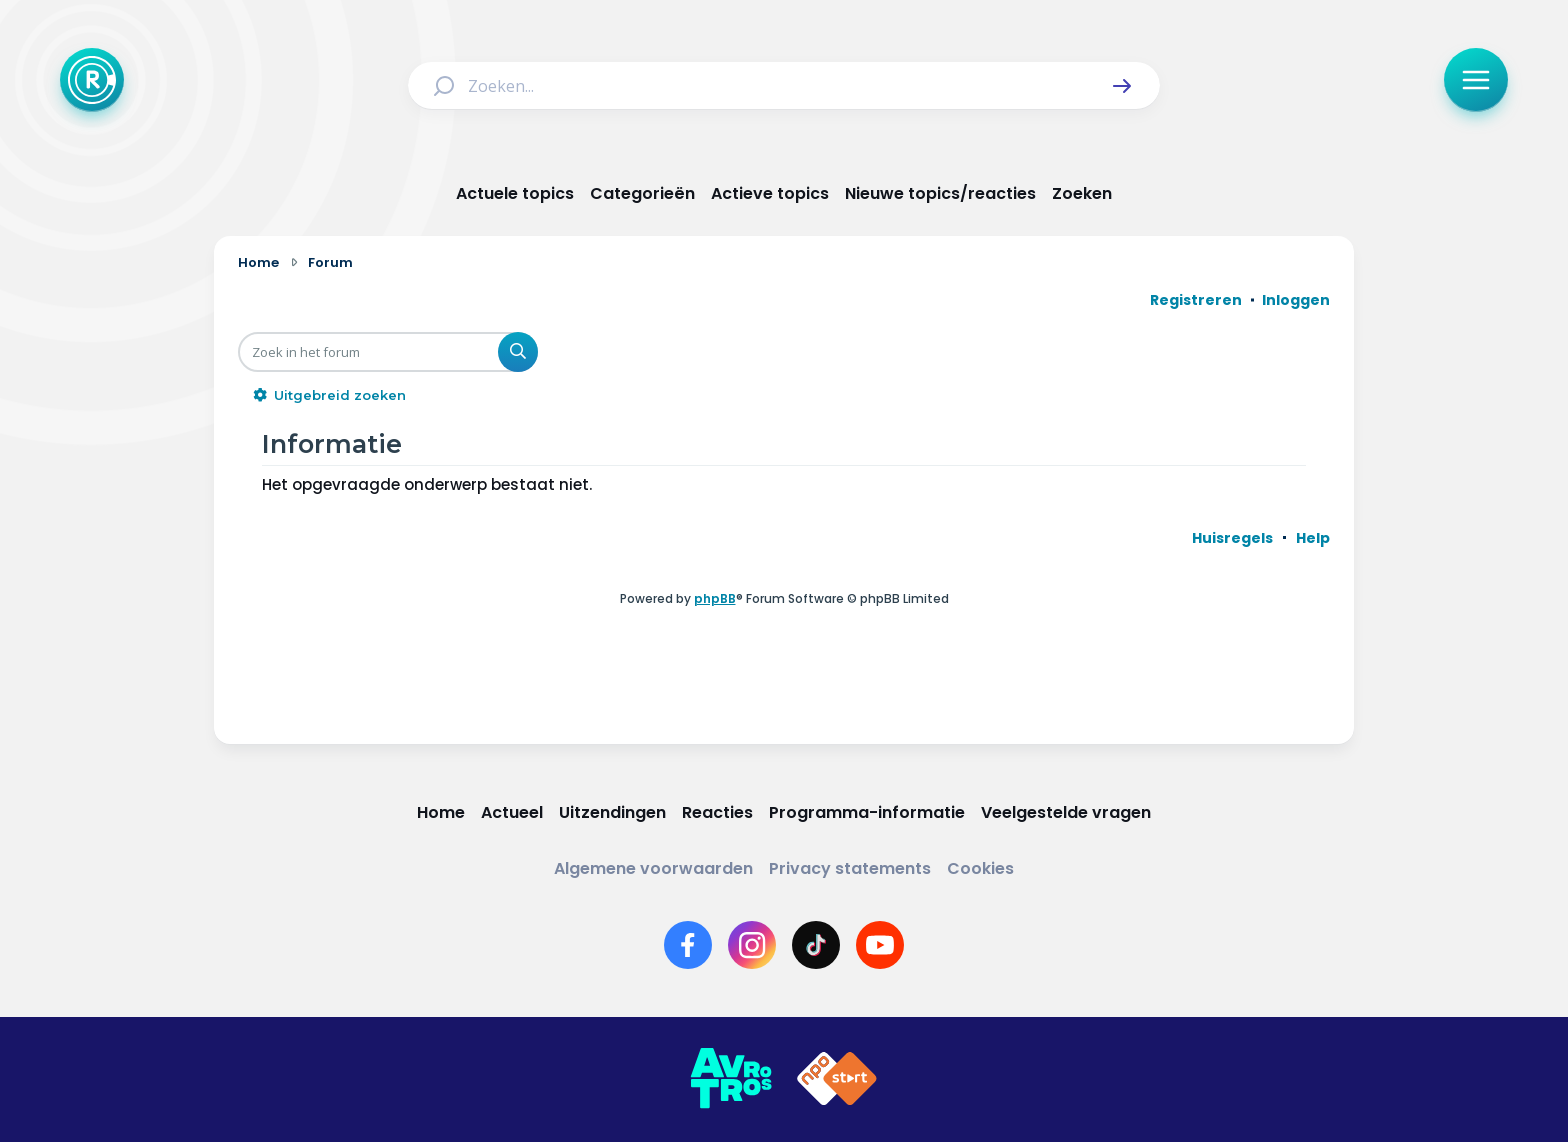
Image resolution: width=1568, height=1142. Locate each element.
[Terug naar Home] (92, 80)
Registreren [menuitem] (1196, 300)
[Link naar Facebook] (688, 945)
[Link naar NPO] (837, 1079)
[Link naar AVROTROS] (731, 1079)
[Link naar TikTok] (816, 945)
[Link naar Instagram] (752, 945)
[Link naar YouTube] (880, 945)
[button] (1122, 86)
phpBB (715, 598)
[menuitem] (1232, 538)
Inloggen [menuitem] (1296, 300)
